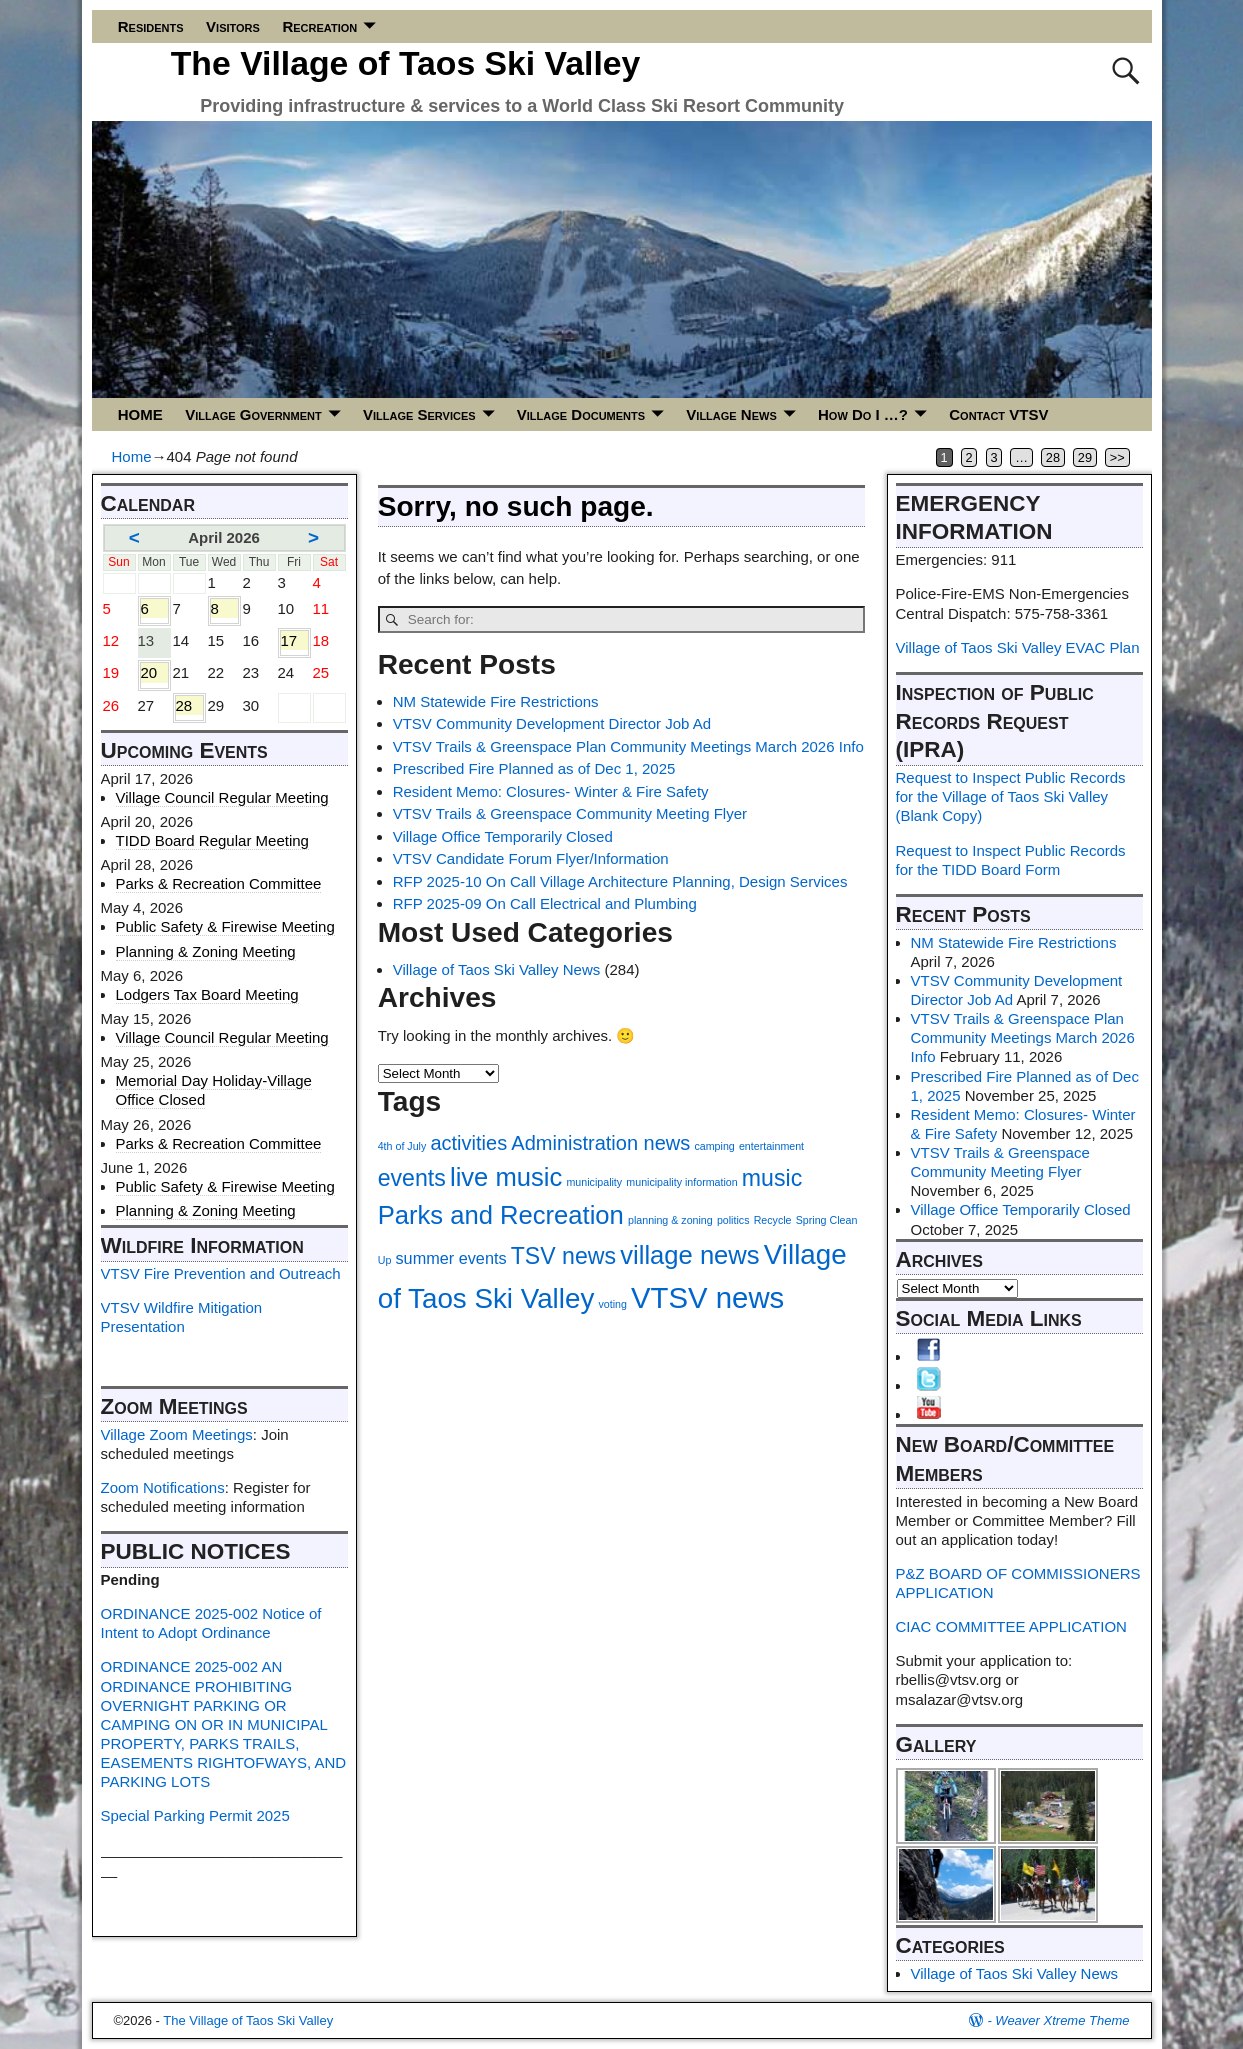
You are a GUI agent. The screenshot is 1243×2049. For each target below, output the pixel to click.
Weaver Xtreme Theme (1062, 2020)
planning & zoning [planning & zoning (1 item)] (670, 1220)
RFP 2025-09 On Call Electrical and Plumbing (545, 903)
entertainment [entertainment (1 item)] (771, 1146)
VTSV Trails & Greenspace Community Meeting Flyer (570, 813)
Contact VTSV (998, 414)
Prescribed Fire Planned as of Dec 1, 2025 (534, 768)
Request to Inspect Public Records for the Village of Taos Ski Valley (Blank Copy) (1011, 796)
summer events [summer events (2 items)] (450, 1258)
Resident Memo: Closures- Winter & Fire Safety (551, 791)
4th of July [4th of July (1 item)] (402, 1146)
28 (1053, 457)
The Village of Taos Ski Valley (406, 63)
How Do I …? (863, 414)
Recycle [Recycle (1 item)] (773, 1220)
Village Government (253, 414)
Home (132, 456)
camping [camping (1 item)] (714, 1146)
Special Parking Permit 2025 (195, 1815)
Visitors (233, 26)
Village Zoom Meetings (177, 1434)
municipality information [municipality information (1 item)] (681, 1182)
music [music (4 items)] (772, 1178)
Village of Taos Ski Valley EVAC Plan (1018, 647)
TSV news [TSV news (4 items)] (563, 1256)
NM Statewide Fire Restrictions (496, 701)
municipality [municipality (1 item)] (594, 1182)
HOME (140, 414)
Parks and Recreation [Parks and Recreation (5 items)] (501, 1215)
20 (154, 673)
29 (1085, 457)
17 (294, 641)
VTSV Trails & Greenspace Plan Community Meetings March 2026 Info (628, 746)
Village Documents (581, 414)
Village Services (419, 414)
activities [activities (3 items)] (468, 1143)
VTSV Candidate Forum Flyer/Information (531, 858)
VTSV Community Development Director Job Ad (552, 723)
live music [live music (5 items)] (506, 1177)
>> (1117, 457)
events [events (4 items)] (412, 1178)
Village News (731, 414)
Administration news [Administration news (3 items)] (600, 1143)
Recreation (319, 26)
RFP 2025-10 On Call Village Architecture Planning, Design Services (620, 881)
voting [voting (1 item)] (612, 1304)
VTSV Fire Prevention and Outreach (221, 1273)
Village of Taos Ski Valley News (497, 969)
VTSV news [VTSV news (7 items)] (707, 1297)
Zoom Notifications (163, 1487)
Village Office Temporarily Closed (503, 836)
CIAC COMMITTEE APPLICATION (1011, 1626)
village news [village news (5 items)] (689, 1255)
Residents (151, 26)
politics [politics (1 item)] (733, 1220)
